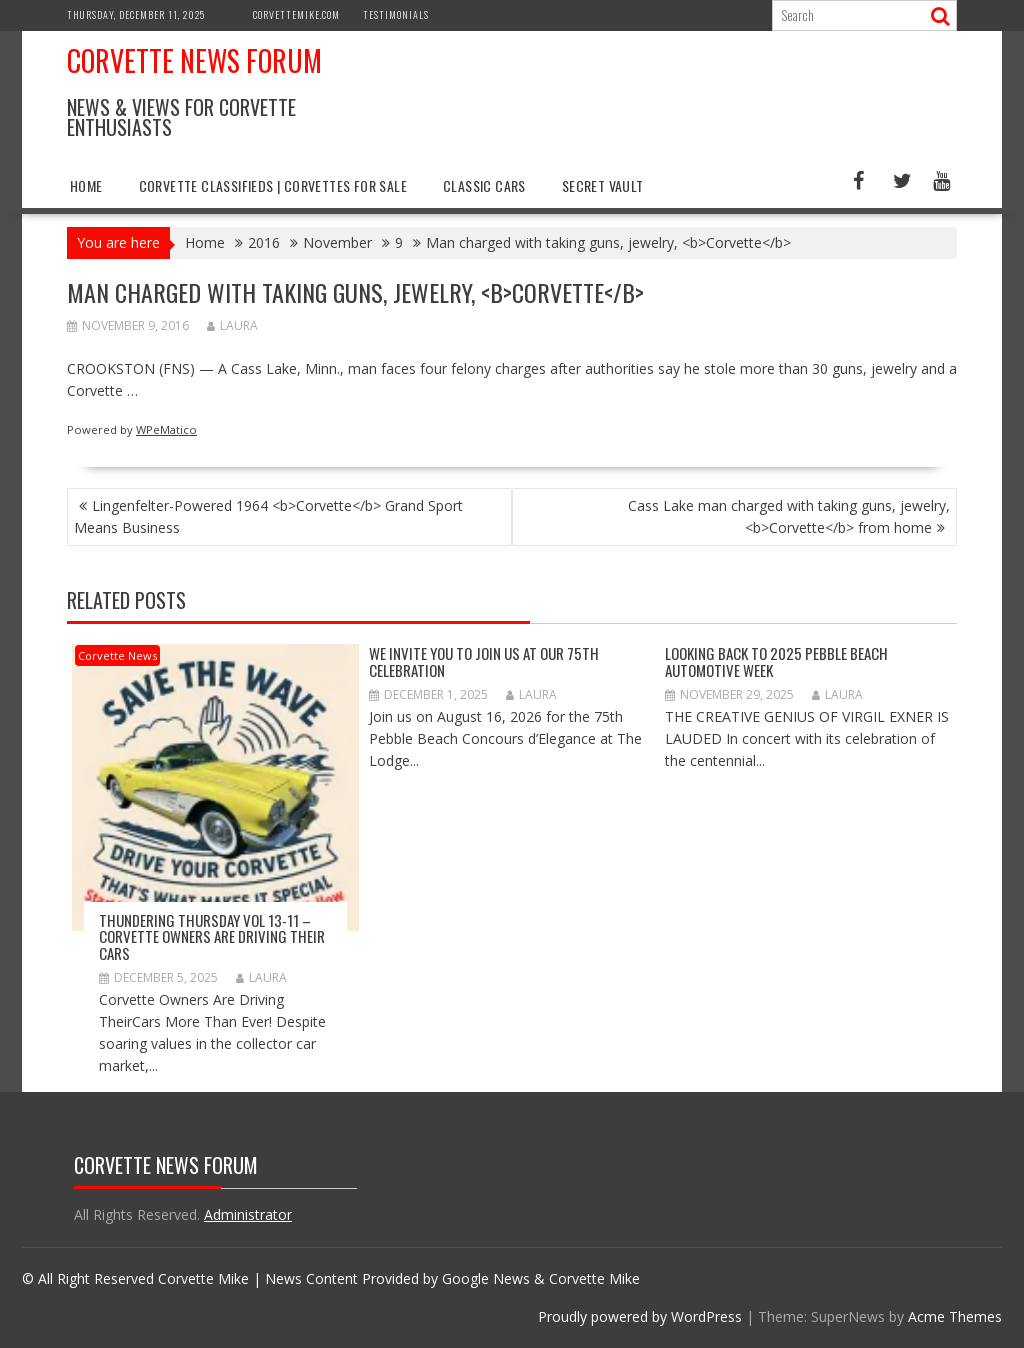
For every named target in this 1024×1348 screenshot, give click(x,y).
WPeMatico (166, 429)
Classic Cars (484, 185)
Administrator (248, 1214)
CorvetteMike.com (296, 14)
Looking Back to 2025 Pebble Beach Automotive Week (776, 661)
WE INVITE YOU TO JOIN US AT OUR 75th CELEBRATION (484, 661)
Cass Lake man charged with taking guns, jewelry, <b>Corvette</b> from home (789, 516)
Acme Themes (955, 1316)
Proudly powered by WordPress (640, 1316)
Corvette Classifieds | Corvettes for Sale (273, 185)
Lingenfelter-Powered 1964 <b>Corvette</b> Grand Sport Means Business (268, 516)
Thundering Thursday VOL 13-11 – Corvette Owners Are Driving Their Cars (212, 936)
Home (86, 185)
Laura (232, 325)
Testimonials (396, 14)
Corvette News (117, 655)
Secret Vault (603, 185)
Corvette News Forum (194, 60)
